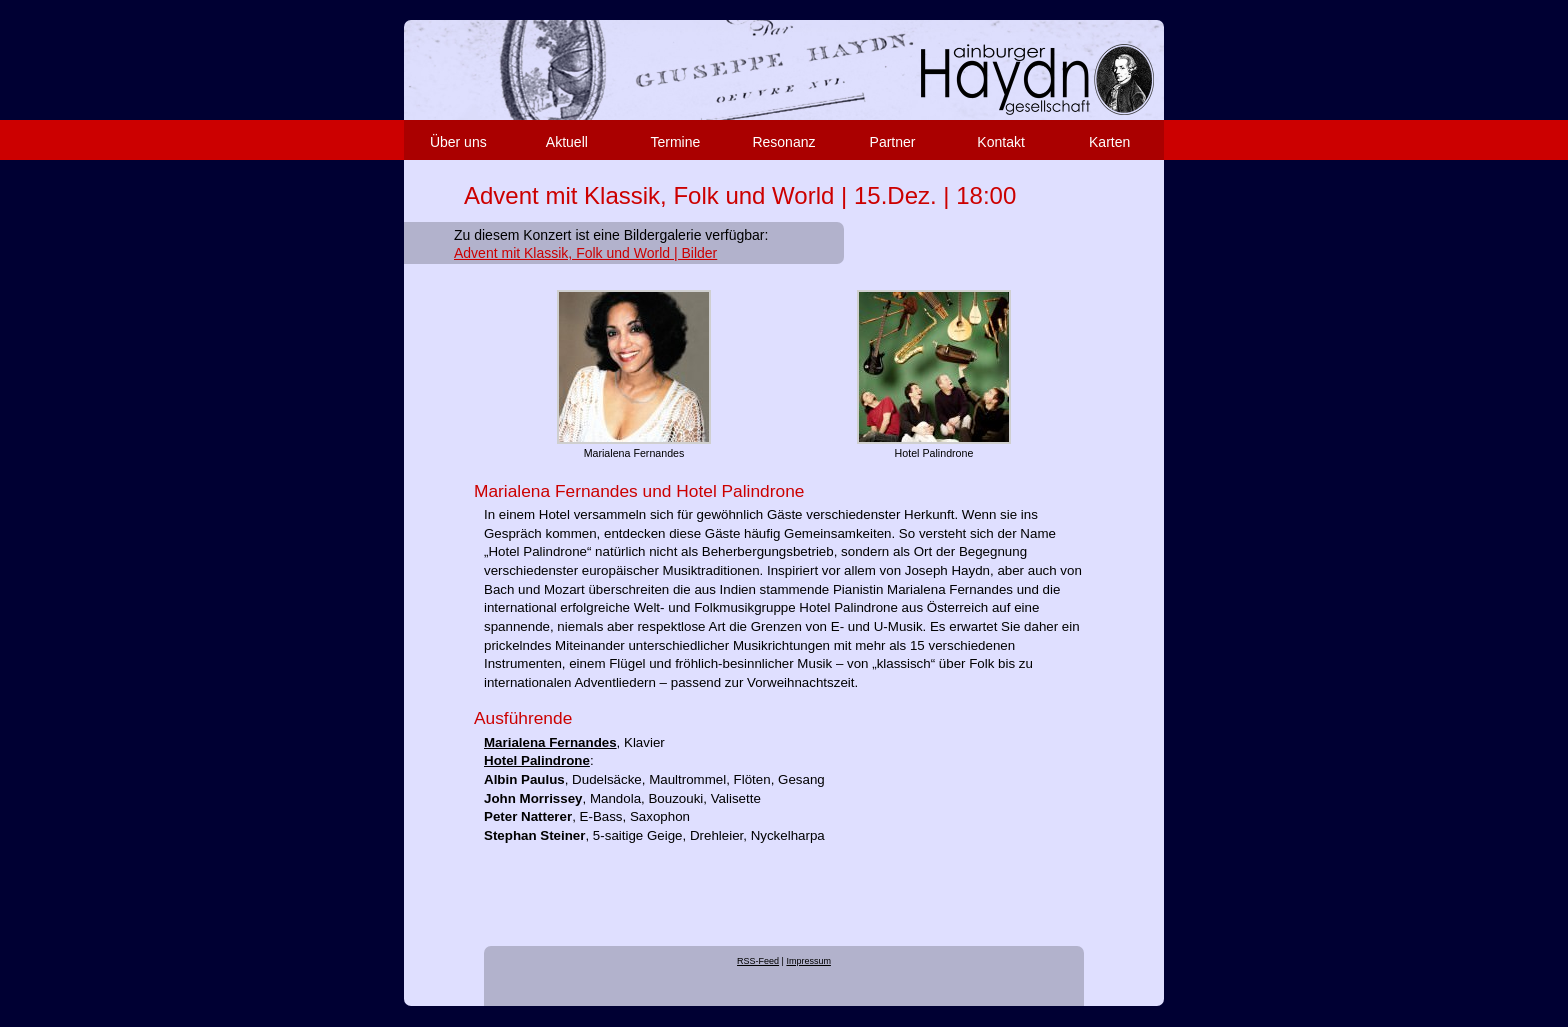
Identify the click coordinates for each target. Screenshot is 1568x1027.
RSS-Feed (758, 961)
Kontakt (1000, 142)
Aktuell (567, 142)
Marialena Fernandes (550, 742)
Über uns (458, 142)
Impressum (808, 961)
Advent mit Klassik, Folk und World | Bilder (585, 253)
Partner (893, 142)
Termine (676, 142)
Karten (1109, 142)
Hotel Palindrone (537, 760)
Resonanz (783, 142)
